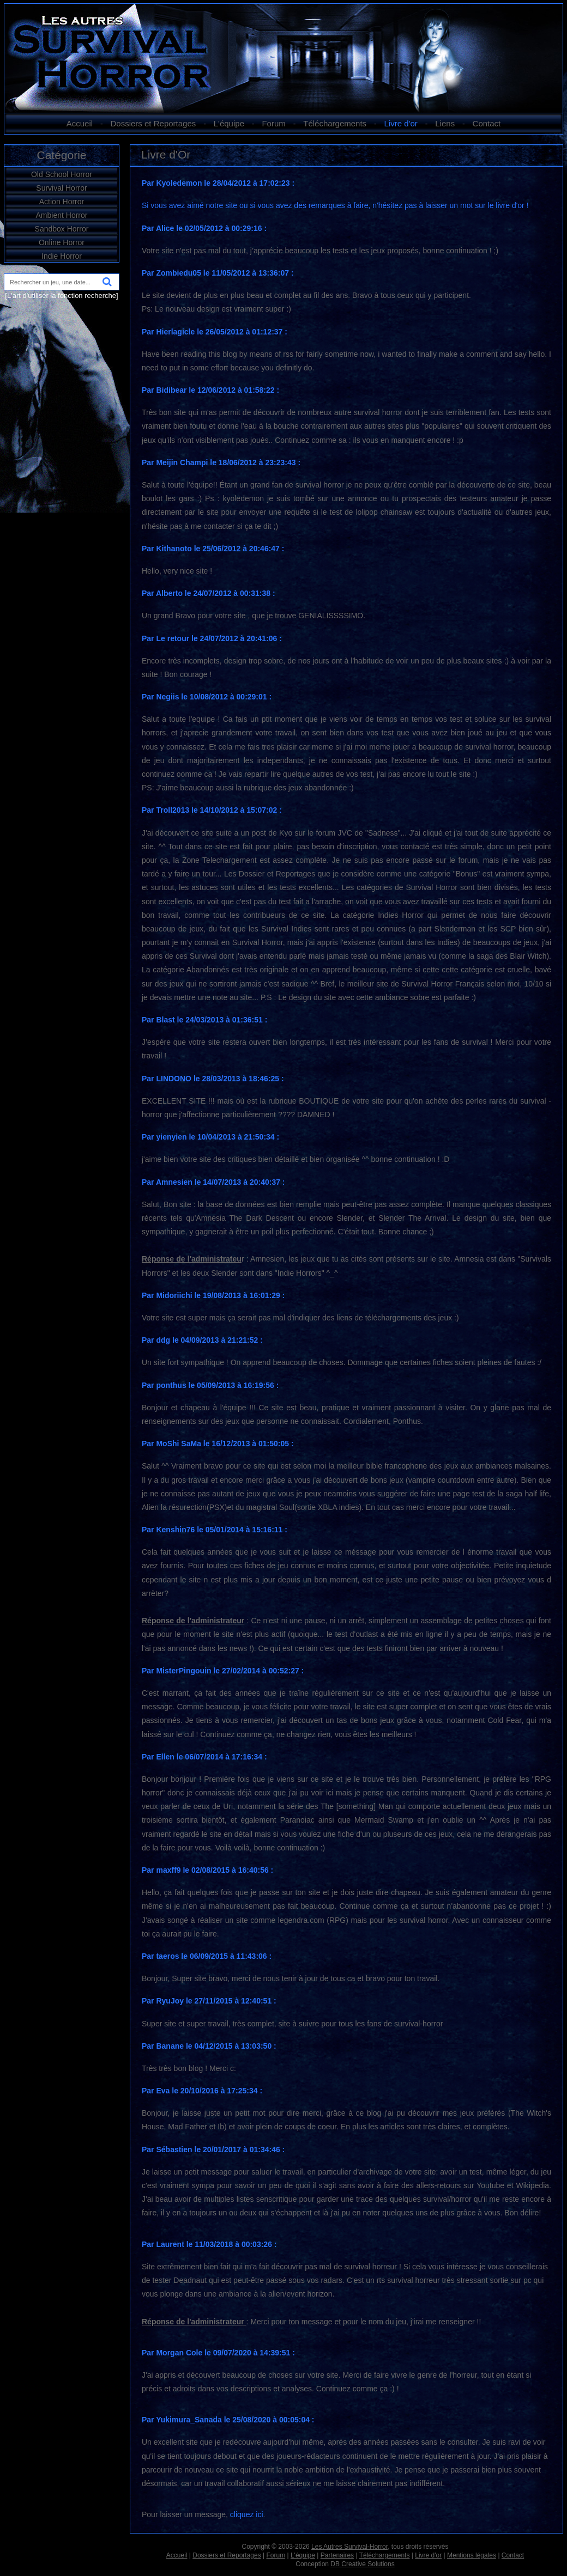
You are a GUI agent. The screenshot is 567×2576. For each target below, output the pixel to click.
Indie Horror (61, 256)
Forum (273, 123)
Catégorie (61, 155)
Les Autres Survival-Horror (349, 2546)
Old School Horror (61, 174)
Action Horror (61, 201)
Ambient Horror (62, 215)
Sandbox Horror (62, 228)
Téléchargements (334, 123)
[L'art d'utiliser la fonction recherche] (61, 295)
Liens (445, 123)
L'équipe (229, 123)
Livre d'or (401, 123)
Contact (487, 123)
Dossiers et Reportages (153, 123)
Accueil (80, 123)
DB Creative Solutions (362, 2564)
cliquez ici (246, 2514)
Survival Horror (61, 188)
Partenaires (337, 2555)
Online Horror (62, 242)
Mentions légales (471, 2555)
